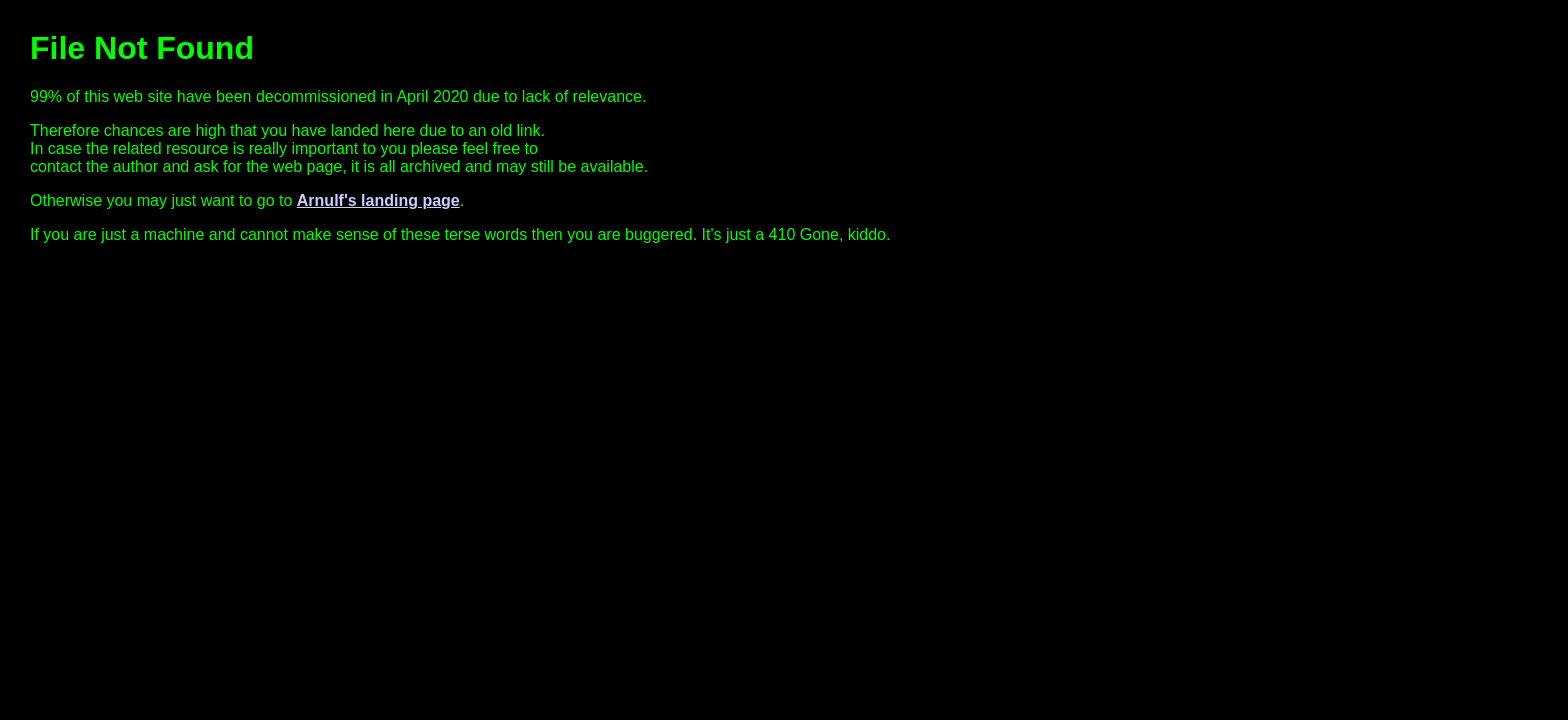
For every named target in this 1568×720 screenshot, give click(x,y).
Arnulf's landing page (378, 200)
